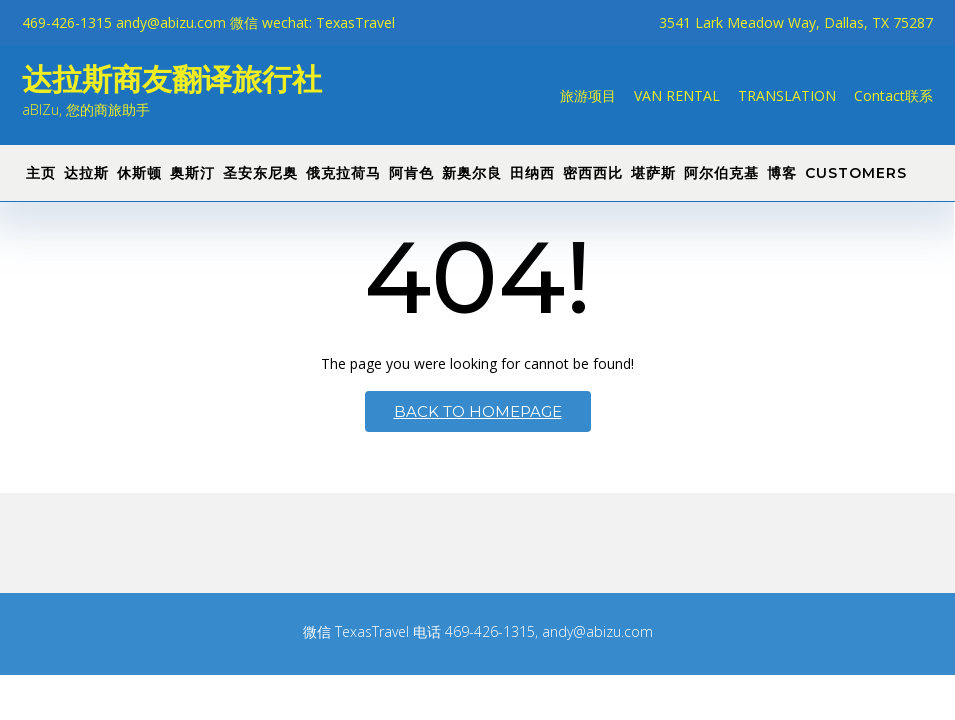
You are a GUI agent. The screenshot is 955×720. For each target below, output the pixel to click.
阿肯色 (411, 173)
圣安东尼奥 (260, 173)
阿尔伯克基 (721, 173)
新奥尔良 (472, 173)
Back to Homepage (478, 411)
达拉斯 (86, 173)
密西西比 (593, 173)
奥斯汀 (192, 173)
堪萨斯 (653, 173)
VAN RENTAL (677, 95)
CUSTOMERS (856, 173)
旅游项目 (588, 95)
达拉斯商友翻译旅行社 (172, 79)
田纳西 (532, 173)
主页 (41, 173)
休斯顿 (139, 173)
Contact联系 (893, 95)
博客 (782, 173)
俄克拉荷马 (343, 173)
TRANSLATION (787, 95)
